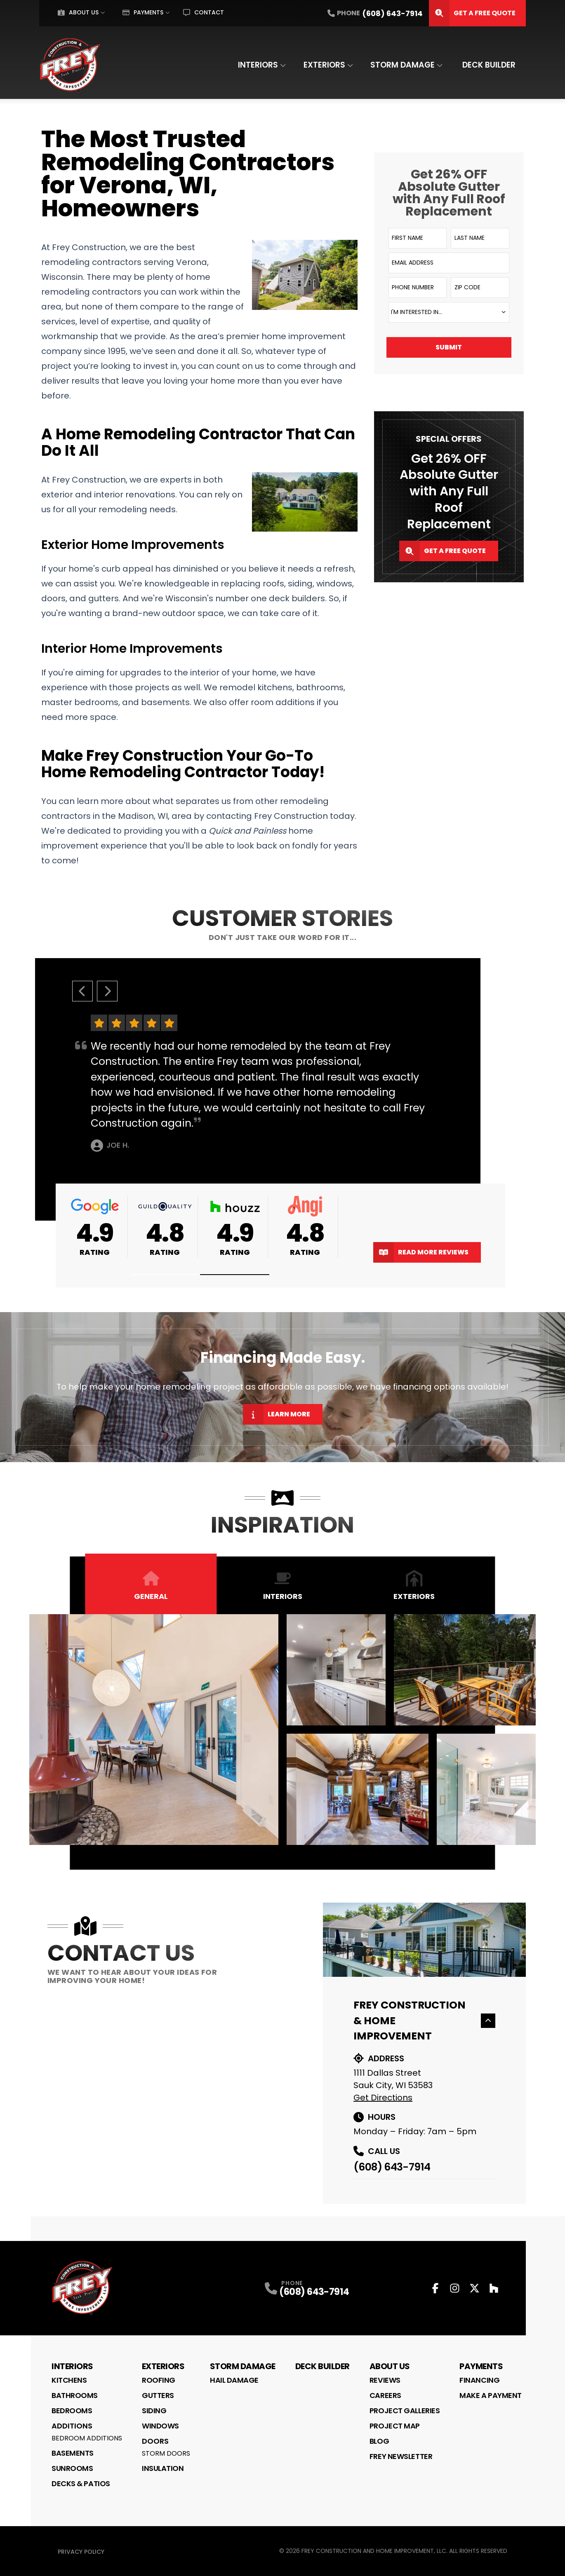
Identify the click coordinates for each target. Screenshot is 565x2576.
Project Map (395, 2426)
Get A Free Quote (472, 13)
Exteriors (324, 64)
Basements (73, 2453)
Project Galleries (405, 2410)
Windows (160, 2426)
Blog (379, 2441)
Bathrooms (75, 2395)
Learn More (276, 1414)
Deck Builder (489, 64)
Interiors (258, 64)
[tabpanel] (282, 1729)
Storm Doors (166, 2453)
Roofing (158, 2380)
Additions (72, 2426)
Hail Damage (234, 2380)
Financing (479, 2380)
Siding (154, 2410)
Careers (385, 2395)
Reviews (385, 2380)
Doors (155, 2441)
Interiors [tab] (282, 1585)
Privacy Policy (81, 2552)
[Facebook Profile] (435, 2288)
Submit (449, 347)
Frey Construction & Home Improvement (424, 2020)
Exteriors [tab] (414, 1585)
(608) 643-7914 (391, 2167)
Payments (142, 12)
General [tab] (151, 1585)
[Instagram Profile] (454, 2288)
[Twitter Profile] (474, 2288)
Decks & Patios (81, 2483)
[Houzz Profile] (494, 2288)
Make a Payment (490, 2395)
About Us (78, 12)
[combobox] (448, 312)
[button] (165, 1274)
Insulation (163, 2468)
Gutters (158, 2395)
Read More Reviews (420, 1252)
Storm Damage (402, 64)
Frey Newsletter (401, 2456)
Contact (203, 12)
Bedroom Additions (87, 2438)
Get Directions (382, 2097)
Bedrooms (72, 2410)
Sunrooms (72, 2468)
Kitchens (69, 2380)
